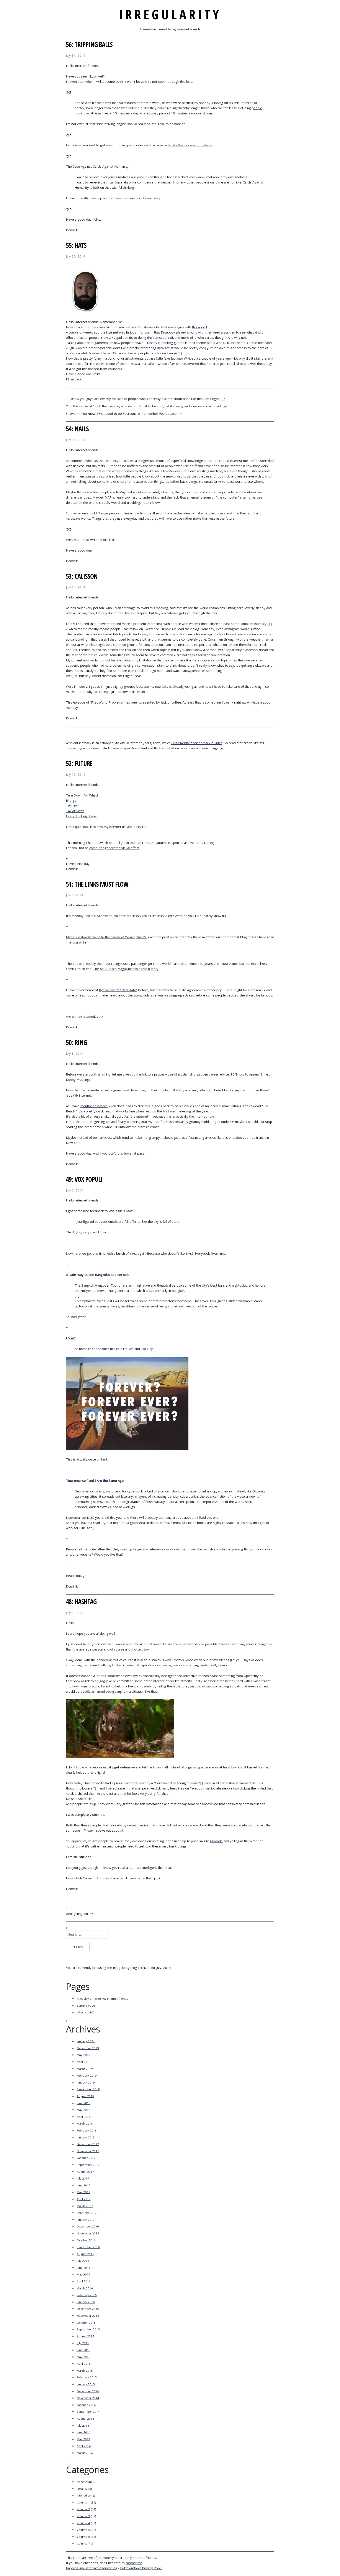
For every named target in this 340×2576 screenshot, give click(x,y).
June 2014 (83, 2432)
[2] (207, 348)
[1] (206, 327)
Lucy (93, 76)
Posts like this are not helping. (190, 145)
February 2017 (87, 2213)
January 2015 (86, 2384)
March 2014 (85, 2453)
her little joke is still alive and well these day (239, 363)
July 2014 (83, 2425)
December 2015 (88, 2309)
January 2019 (86, 2082)
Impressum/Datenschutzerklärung (91, 2568)
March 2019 (85, 2069)
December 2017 (88, 2144)
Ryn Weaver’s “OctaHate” (118, 990)
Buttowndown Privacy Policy (141, 2568)
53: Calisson (82, 576)
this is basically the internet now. (190, 1116)
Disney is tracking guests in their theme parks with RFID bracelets (196, 342)
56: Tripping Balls (89, 44)
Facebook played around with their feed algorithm (198, 332)
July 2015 (83, 2343)
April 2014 (84, 2446)
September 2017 (88, 2165)
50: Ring (76, 1042)
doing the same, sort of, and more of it (167, 337)
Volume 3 (83, 2516)
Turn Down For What (81, 795)
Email (80, 2489)
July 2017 (83, 2178)
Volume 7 (83, 2543)
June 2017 (83, 2185)
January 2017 (86, 2220)
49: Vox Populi (84, 1179)
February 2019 (87, 2075)
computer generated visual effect (114, 848)
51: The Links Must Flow (97, 884)
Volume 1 (83, 2502)
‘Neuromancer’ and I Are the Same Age (95, 1480)
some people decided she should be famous (239, 995)
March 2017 (85, 2206)
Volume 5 (83, 2530)
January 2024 (86, 2041)
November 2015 (88, 2316)
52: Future (79, 763)
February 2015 (87, 2377)
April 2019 (84, 2062)
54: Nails (77, 428)
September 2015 (88, 2329)
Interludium (84, 2495)
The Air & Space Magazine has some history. (126, 969)
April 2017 (84, 2199)
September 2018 (88, 2089)
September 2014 (88, 2412)
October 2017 (86, 2158)
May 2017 (83, 2192)
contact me (134, 2563)
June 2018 (83, 2103)
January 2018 (86, 2137)
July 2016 (83, 2261)
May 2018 (83, 2110)
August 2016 (85, 2254)
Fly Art (70, 1338)
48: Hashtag (81, 1601)
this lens (186, 81)
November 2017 (88, 2151)
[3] (180, 353)
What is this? (85, 2012)
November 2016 (88, 2233)
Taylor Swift (75, 811)
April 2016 (84, 2281)
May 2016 (83, 2274)
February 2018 (87, 2130)
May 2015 (83, 2357)
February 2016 (87, 2295)
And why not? (238, 337)
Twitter (71, 805)
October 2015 (86, 2323)
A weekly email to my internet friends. (103, 1999)
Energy (71, 800)
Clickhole (216, 1841)
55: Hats (76, 245)
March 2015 (85, 2371)
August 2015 (85, 2336)
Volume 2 (83, 2509)
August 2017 (85, 2172)
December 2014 (88, 2391)
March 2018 (85, 2123)
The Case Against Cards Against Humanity (97, 166)
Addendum (84, 2482)
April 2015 (84, 2364)
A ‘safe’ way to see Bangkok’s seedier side (97, 1274)
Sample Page (86, 2006)
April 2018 (84, 2117)
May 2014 (83, 2439)
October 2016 (86, 2240)
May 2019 (83, 2055)
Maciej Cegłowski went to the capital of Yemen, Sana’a (106, 937)
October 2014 (86, 2405)
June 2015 (83, 2350)
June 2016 (83, 2268)
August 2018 (85, 2096)
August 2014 (85, 2419)
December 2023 (88, 2048)
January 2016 (86, 2302)
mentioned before (94, 1106)
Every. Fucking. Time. (81, 816)
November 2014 (88, 2398)
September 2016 (88, 2247)
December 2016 (88, 2226)
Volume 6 (83, 2537)
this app (198, 327)
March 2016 (85, 2288)
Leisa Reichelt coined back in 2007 (196, 743)
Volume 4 (83, 2523)
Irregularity (170, 14)
